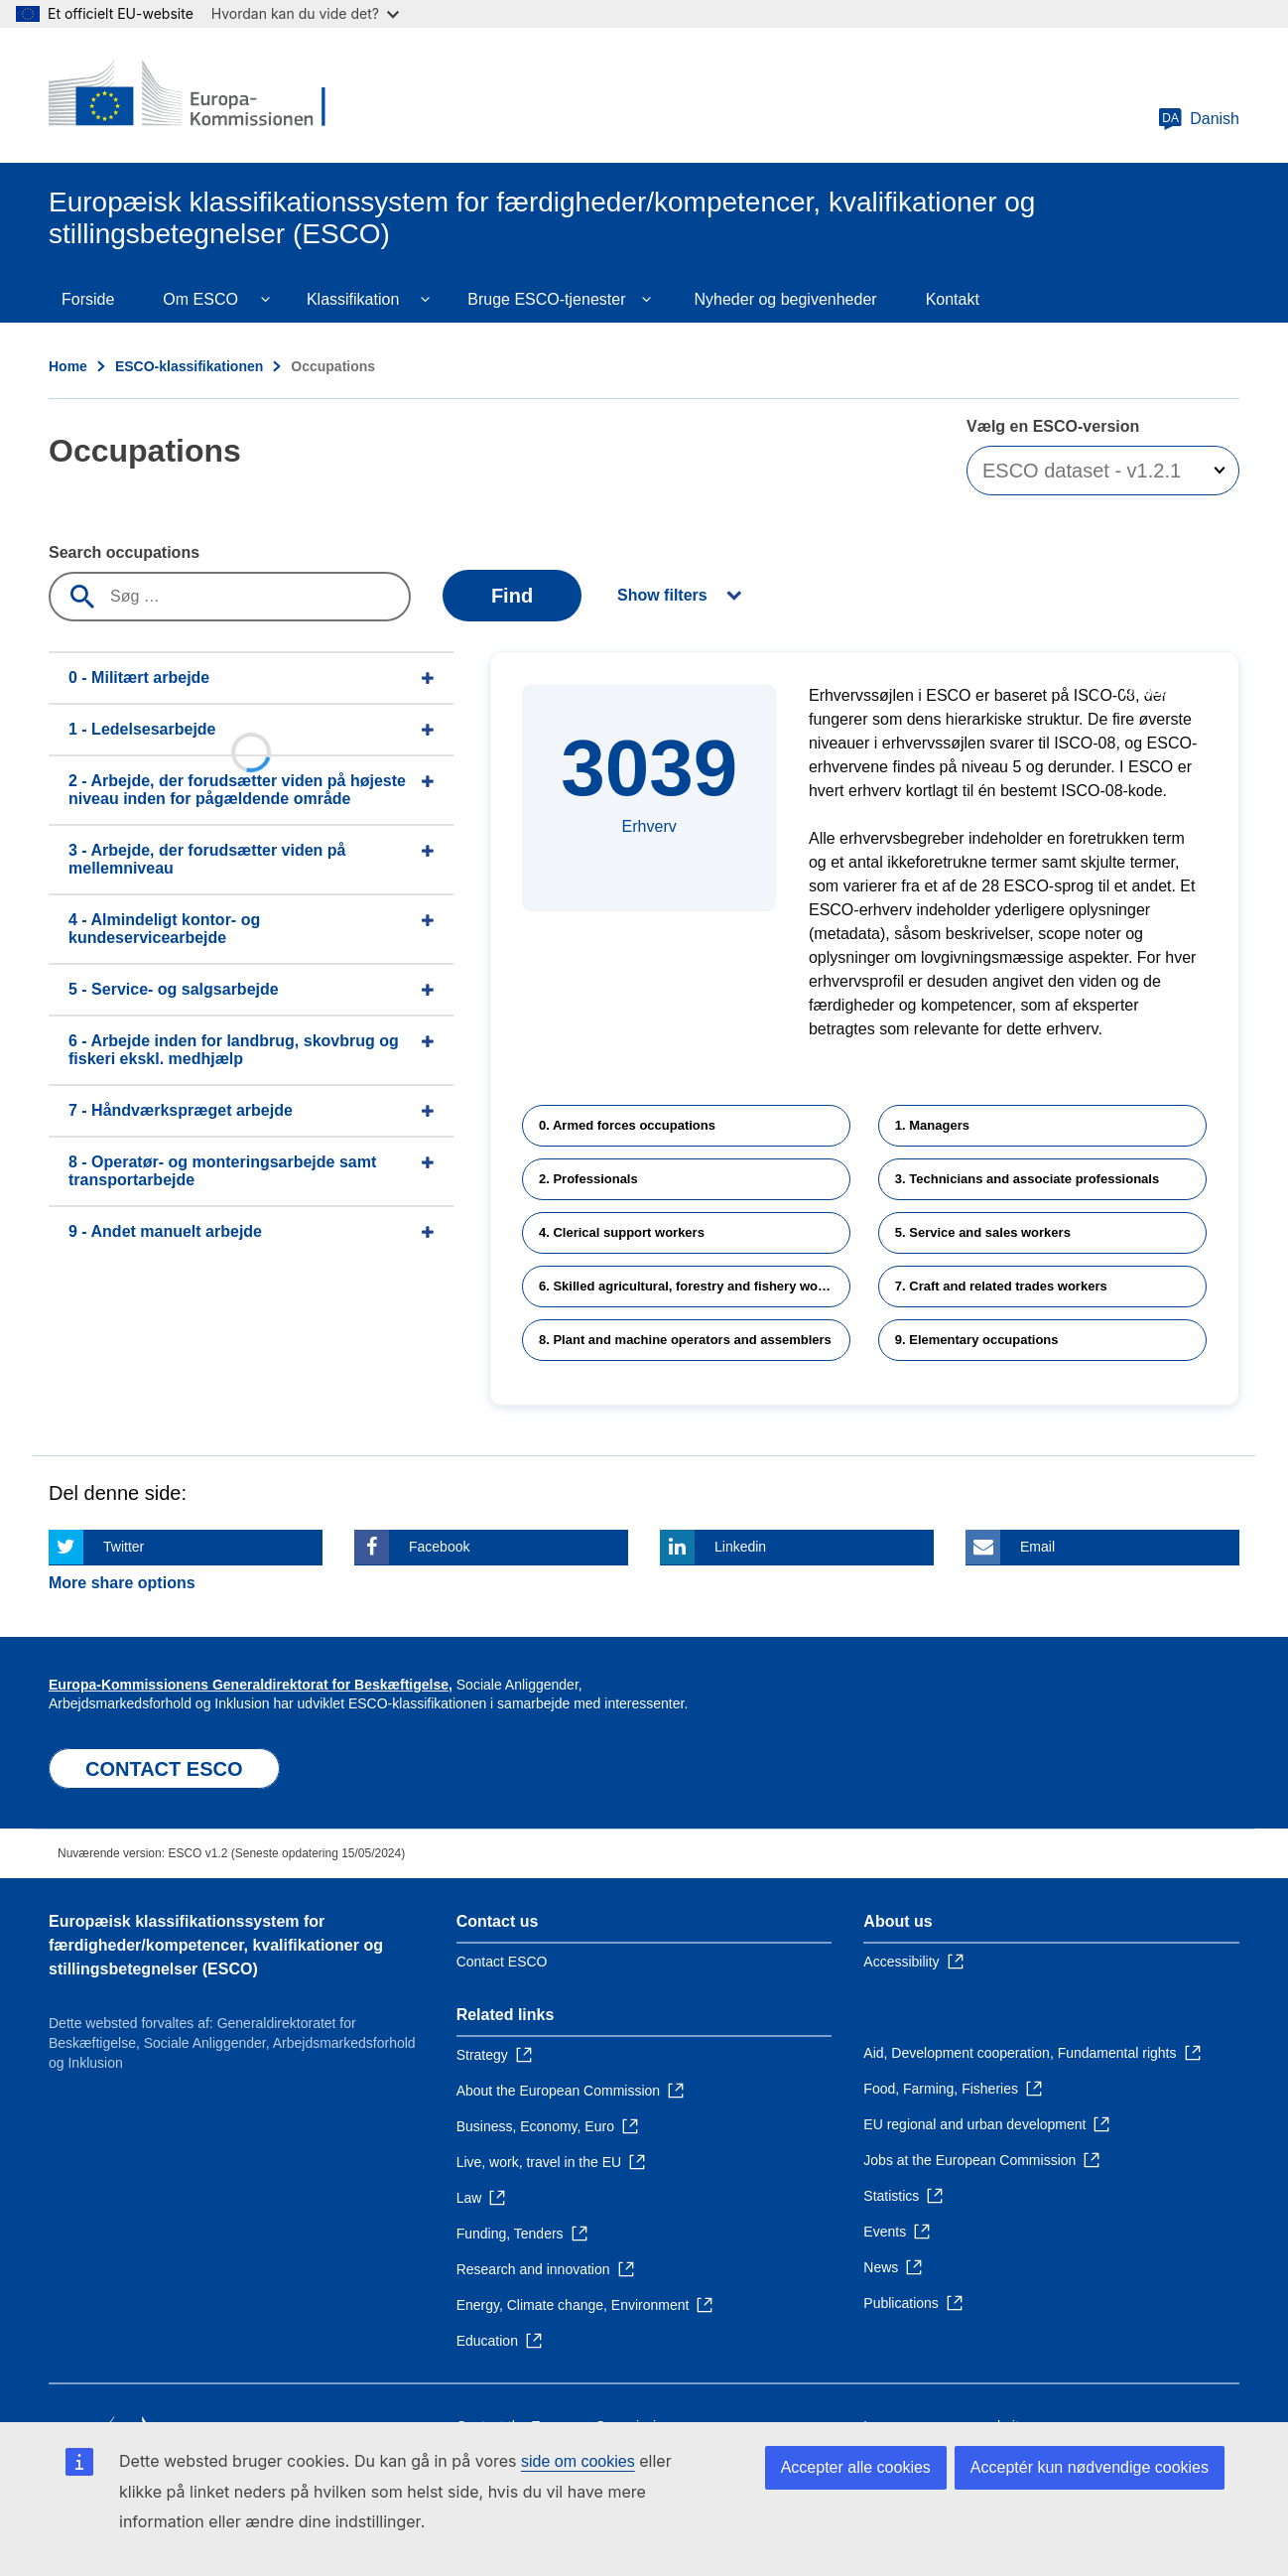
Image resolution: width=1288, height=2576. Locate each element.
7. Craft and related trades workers (1001, 1286)
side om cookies (578, 2461)
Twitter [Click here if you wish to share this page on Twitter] (123, 1547)
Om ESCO (200, 299)
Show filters (662, 595)
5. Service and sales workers (983, 1232)
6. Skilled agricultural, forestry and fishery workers (694, 1286)
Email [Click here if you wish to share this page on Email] (1037, 1547)
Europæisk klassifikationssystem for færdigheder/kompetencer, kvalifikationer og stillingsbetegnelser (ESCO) (216, 1945)
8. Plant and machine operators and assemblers (685, 1339)
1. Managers (932, 1125)
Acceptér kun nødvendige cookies (1089, 2467)
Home (68, 366)
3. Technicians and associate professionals (1027, 1178)
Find (512, 596)
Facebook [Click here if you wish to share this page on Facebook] (439, 1547)
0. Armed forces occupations (627, 1125)
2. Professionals (588, 1178)
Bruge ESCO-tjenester (546, 299)
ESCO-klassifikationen (189, 366)
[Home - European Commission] (192, 95)
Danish (1198, 119)
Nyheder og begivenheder (785, 299)
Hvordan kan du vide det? (305, 13)
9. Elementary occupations (977, 1339)
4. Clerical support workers (622, 1232)
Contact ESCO (502, 1961)
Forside (88, 299)
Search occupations (124, 552)
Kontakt (952, 299)
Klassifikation (353, 299)
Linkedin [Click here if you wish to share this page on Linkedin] (740, 1547)
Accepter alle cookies (856, 2467)
